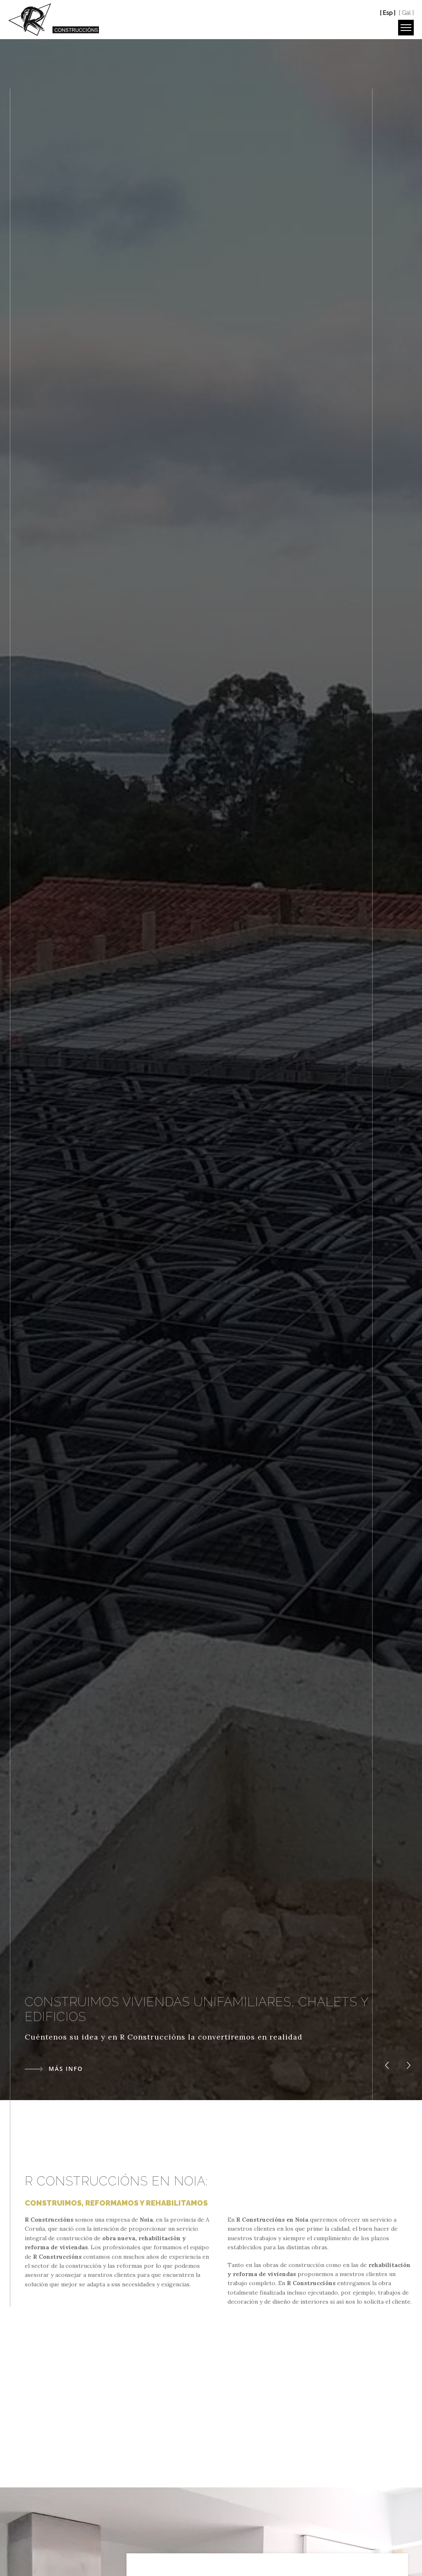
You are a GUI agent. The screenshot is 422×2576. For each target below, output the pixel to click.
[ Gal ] (406, 12)
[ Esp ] (388, 12)
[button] (387, 2065)
